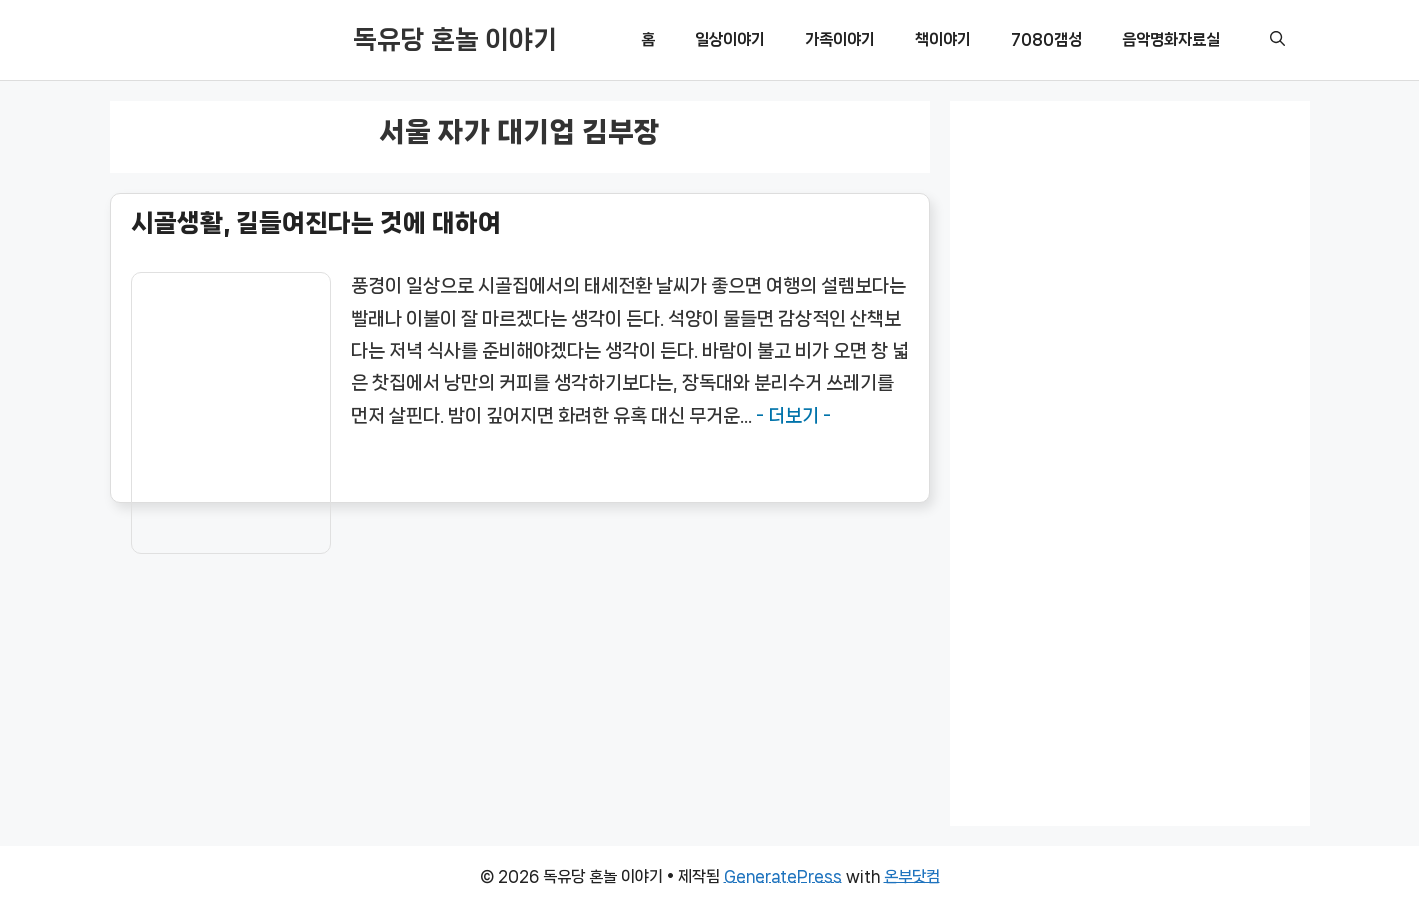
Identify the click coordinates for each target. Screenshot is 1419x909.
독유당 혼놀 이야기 (455, 39)
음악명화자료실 (1171, 39)
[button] (1277, 40)
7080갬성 (1046, 39)
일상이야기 (730, 39)
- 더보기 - (793, 416)
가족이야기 (840, 39)
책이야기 (943, 39)
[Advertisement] (1130, 456)
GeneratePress (783, 876)
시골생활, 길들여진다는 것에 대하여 (316, 223)
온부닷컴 (912, 876)
